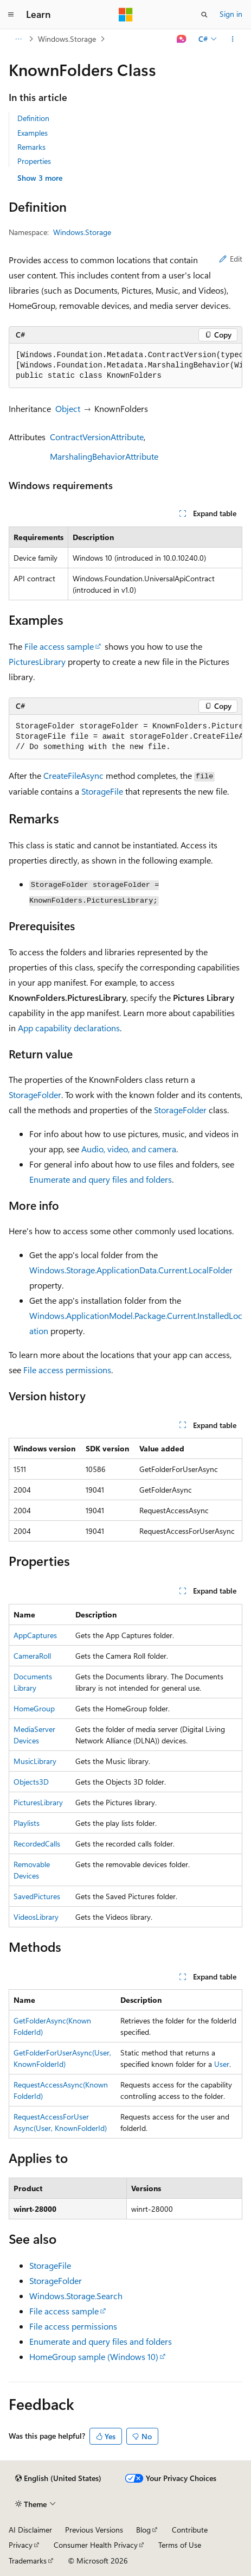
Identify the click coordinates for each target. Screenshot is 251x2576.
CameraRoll (32, 1656)
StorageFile (102, 791)
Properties (34, 161)
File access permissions (67, 1369)
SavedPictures (37, 1896)
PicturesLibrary (37, 661)
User (221, 2064)
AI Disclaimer (30, 2529)
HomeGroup (34, 1708)
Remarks (31, 147)
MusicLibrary (35, 1761)
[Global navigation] (11, 14)
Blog (143, 2529)
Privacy (21, 2545)
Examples (32, 133)
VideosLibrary (36, 1917)
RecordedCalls (37, 1843)
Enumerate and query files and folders (100, 1179)
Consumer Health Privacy (96, 2545)
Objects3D (31, 1781)
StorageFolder (35, 1094)
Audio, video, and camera (128, 1148)
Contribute (190, 2529)
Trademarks (28, 2560)
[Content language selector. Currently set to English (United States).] (58, 2478)
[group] (125, 366)
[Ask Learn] (181, 39)
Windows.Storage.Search (76, 2295)
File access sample (59, 646)
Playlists (27, 1823)
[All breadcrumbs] (18, 39)
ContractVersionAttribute (97, 436)
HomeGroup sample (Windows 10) (93, 2356)
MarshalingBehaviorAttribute (104, 456)
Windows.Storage (67, 39)
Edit (230, 258)
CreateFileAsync (73, 775)
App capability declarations (69, 1027)
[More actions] (232, 39)
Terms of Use (179, 2545)
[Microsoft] (126, 15)
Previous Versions (94, 2529)
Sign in (231, 14)
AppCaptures (35, 1635)
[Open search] (204, 14)
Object (67, 408)
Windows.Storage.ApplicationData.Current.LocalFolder (131, 1270)
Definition (33, 118)
